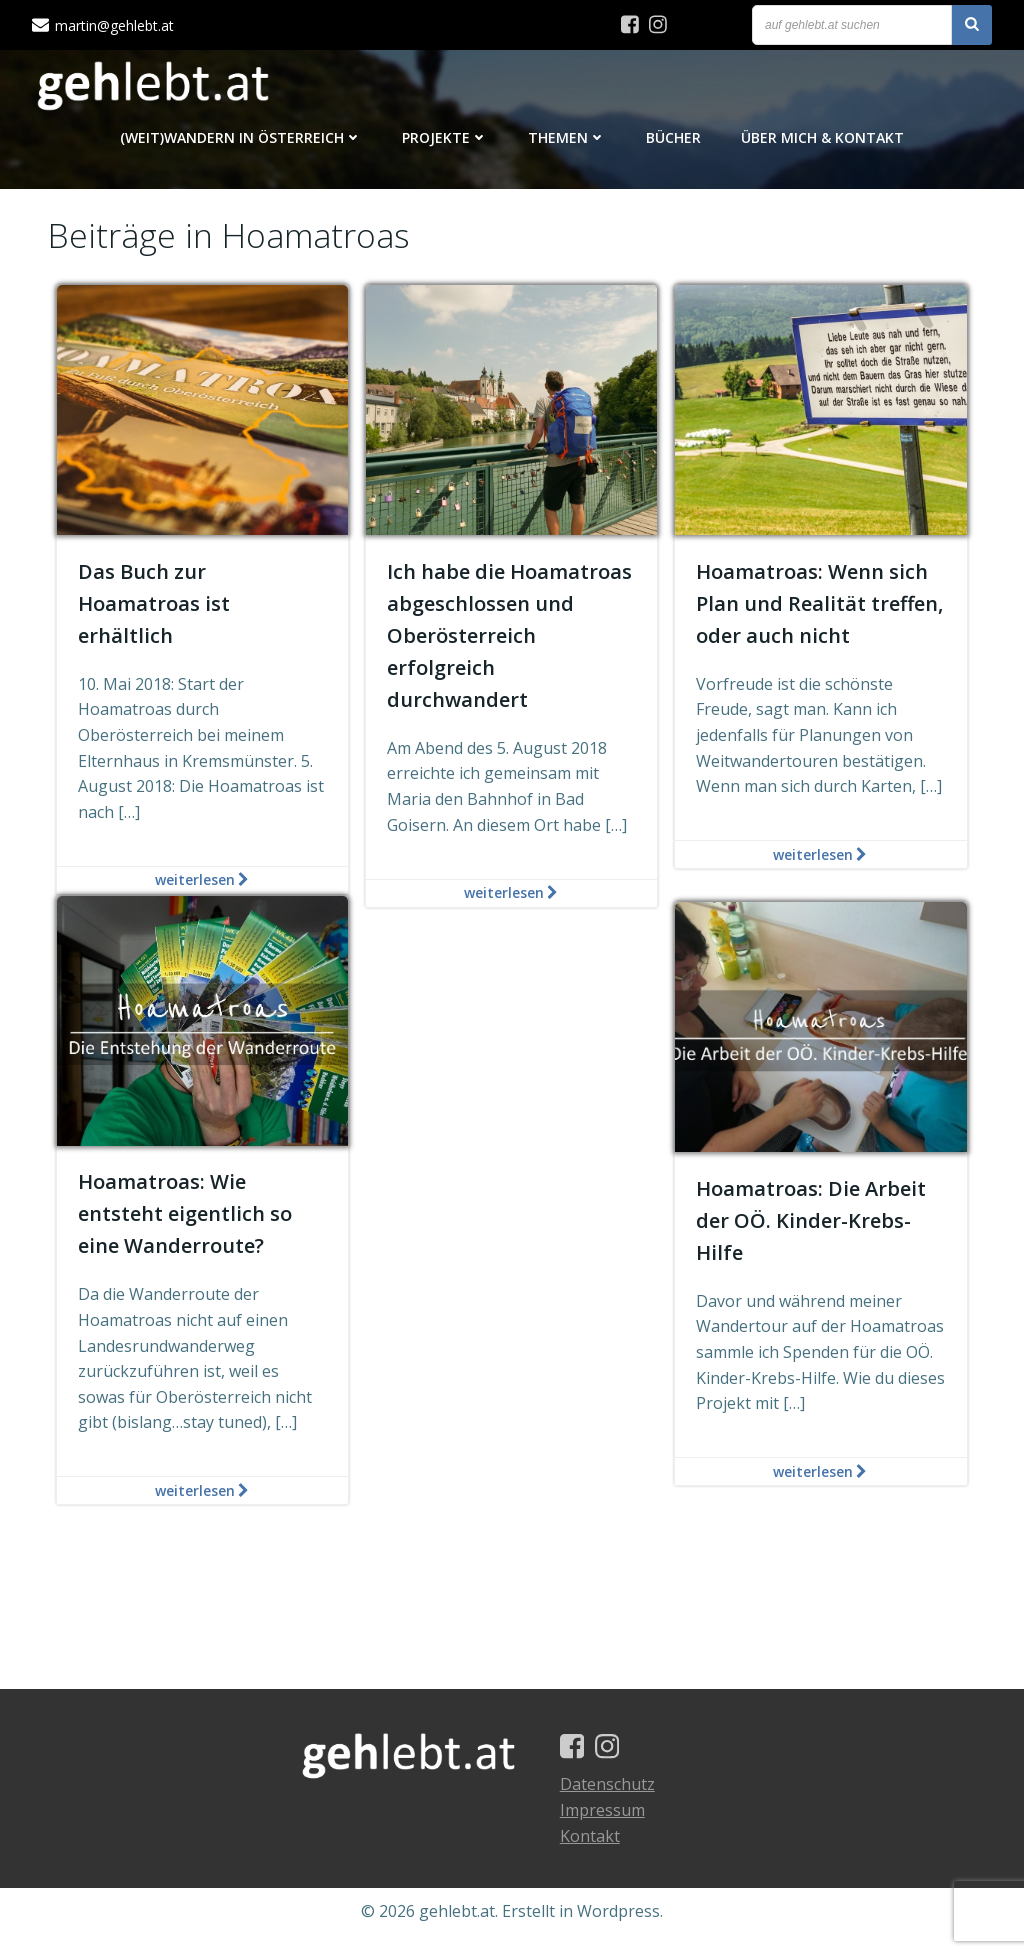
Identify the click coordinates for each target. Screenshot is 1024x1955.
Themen (567, 140)
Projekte (445, 140)
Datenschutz (615, 1804)
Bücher (673, 140)
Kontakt (598, 1855)
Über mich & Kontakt (822, 140)
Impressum (610, 1830)
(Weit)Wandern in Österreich (241, 140)
